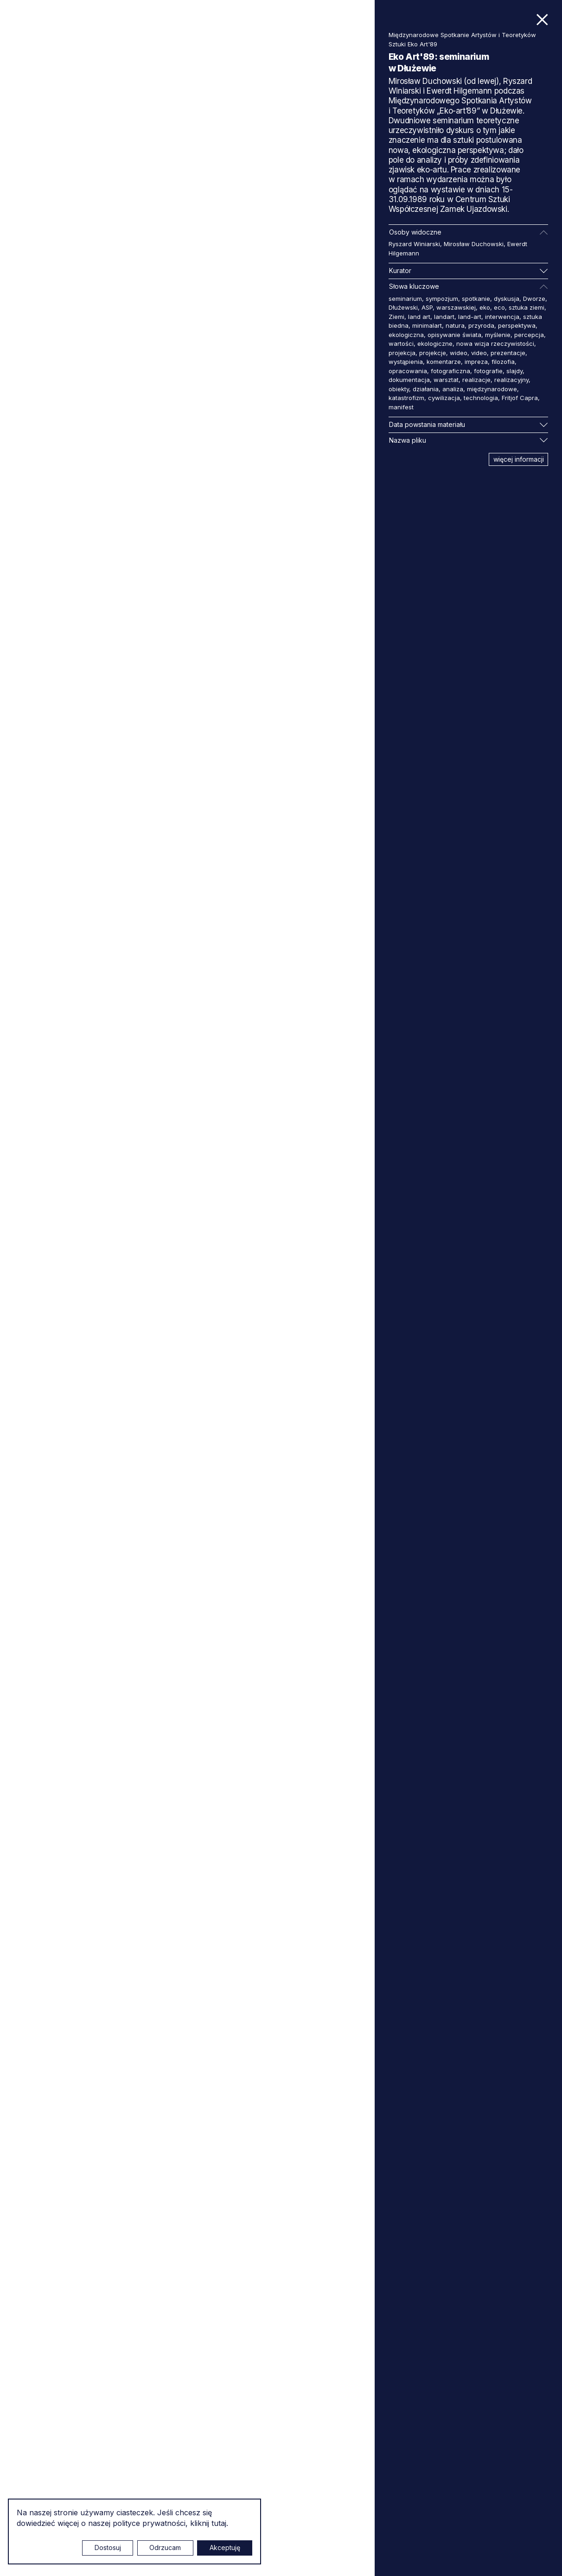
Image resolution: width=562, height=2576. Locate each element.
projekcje (432, 352)
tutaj (218, 2523)
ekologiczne (435, 343)
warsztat (446, 379)
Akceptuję (225, 2547)
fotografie (488, 371)
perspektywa (517, 325)
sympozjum (442, 298)
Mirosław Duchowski (474, 244)
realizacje (476, 379)
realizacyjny (511, 379)
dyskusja (506, 298)
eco (499, 307)
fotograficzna (450, 371)
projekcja (402, 352)
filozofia (503, 361)
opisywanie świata (454, 334)
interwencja (502, 316)
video (479, 352)
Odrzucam (165, 2547)
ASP (427, 307)
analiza (452, 389)
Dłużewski (403, 307)
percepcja (529, 334)
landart (444, 316)
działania (426, 389)
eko (484, 307)
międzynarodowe (492, 389)
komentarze (444, 361)
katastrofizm (406, 397)
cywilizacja (444, 397)
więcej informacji (518, 459)
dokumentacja (409, 379)
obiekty (399, 389)
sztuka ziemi (526, 307)
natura (455, 325)
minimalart (427, 325)
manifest (401, 407)
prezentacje (508, 352)
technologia (481, 397)
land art (419, 316)
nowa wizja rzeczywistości (495, 343)
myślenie (498, 334)
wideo (458, 352)
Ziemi (396, 316)
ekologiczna (406, 334)
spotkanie (476, 298)
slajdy (514, 371)
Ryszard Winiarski (414, 244)
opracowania (408, 371)
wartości (401, 343)
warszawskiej (456, 307)
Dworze (534, 298)
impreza (476, 361)
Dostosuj (108, 2547)
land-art (469, 316)
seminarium (405, 298)
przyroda (481, 325)
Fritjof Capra (520, 397)
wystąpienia (406, 361)
